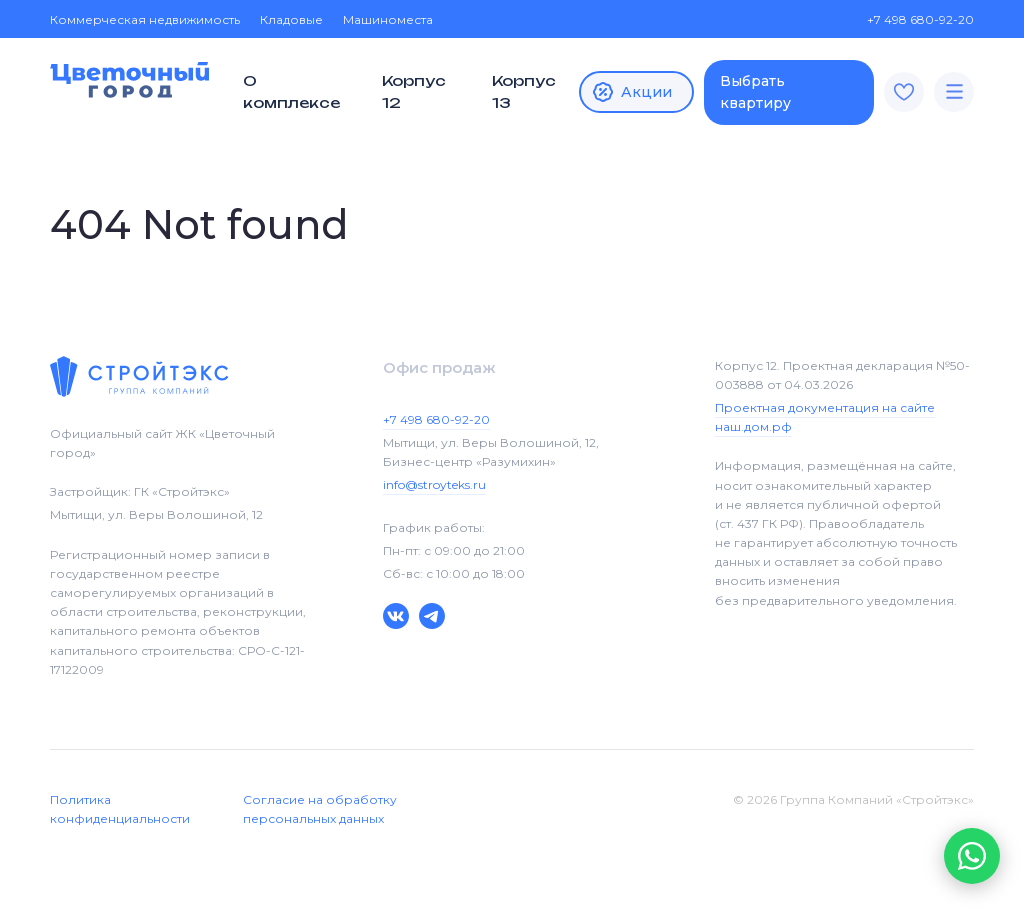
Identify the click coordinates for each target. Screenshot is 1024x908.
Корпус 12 (414, 91)
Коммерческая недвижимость (145, 19)
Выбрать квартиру (755, 92)
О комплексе (291, 91)
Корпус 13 (524, 91)
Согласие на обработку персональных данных (320, 809)
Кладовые (291, 19)
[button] (972, 856)
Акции (631, 92)
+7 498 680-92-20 (910, 19)
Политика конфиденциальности (120, 809)
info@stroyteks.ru (434, 484)
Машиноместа (388, 19)
